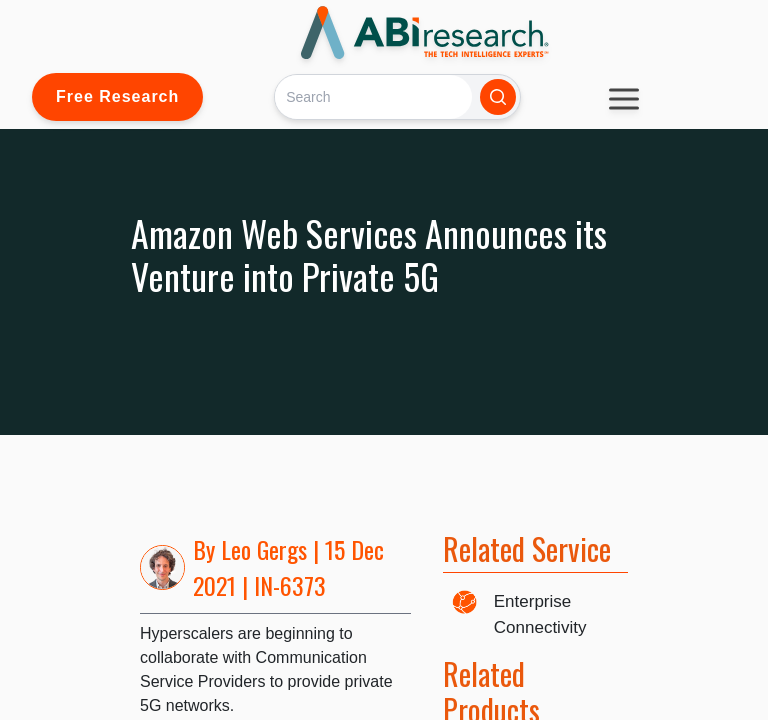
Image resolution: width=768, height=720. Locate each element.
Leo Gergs (264, 549)
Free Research (117, 96)
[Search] (373, 96)
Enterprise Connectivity (540, 614)
